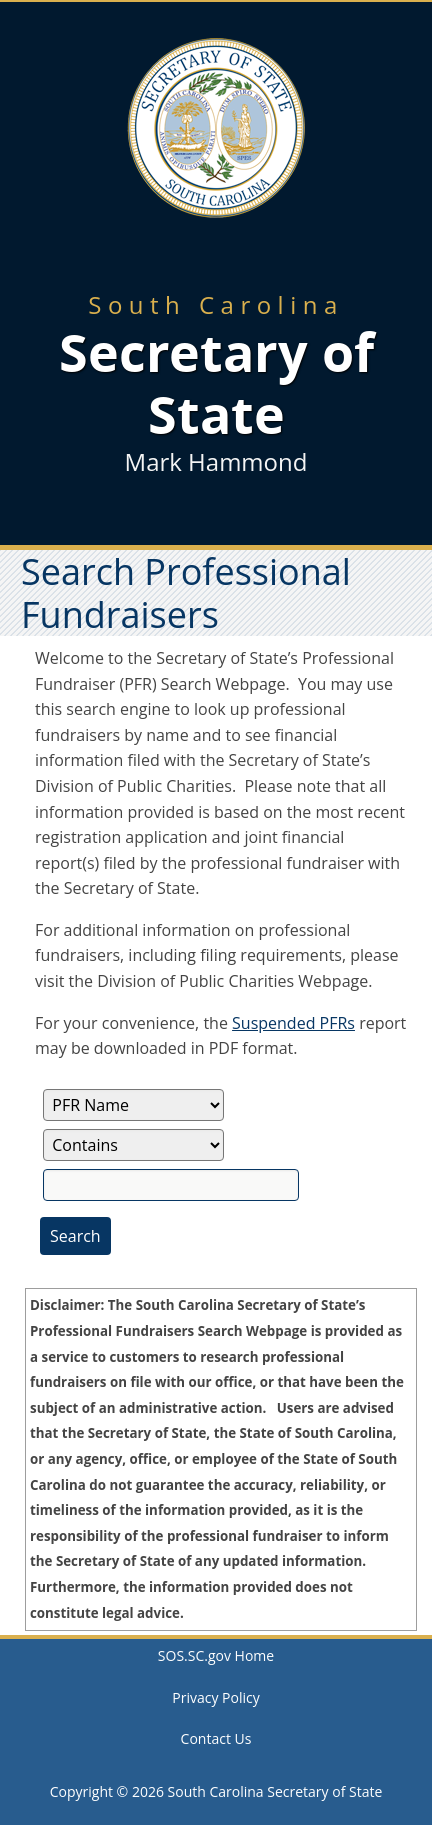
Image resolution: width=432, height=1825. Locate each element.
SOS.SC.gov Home (216, 1655)
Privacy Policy (215, 1697)
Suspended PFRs (293, 1023)
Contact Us (216, 1738)
